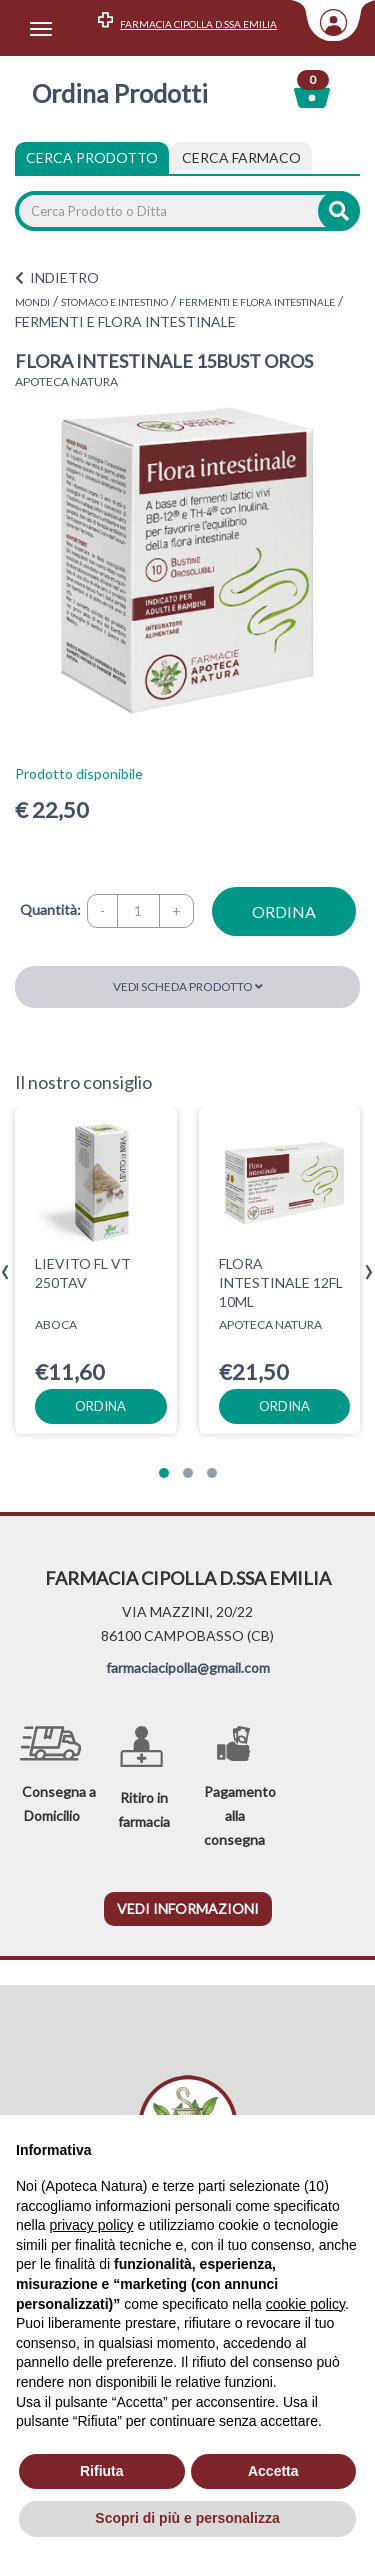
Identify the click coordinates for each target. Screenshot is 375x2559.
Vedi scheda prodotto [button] (188, 986)
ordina (284, 911)
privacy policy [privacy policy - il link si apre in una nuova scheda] (91, 2225)
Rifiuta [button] (102, 2471)
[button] (164, 1473)
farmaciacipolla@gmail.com (188, 1667)
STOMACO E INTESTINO (114, 302)
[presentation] (5, 1272)
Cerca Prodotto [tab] (92, 157)
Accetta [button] (273, 2471)
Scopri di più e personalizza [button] (187, 2518)
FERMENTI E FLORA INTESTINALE (257, 302)
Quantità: (50, 909)
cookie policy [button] (305, 2304)
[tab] (241, 158)
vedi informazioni (188, 1908)
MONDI (32, 302)
